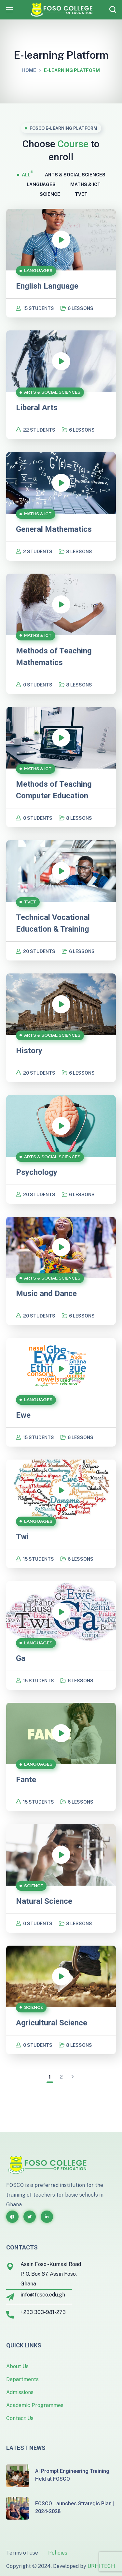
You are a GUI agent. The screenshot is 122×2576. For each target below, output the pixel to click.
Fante (26, 1779)
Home (29, 70)
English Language (47, 286)
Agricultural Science (51, 2022)
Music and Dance (46, 1293)
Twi (22, 1536)
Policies (57, 2553)
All (26, 174)
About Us (17, 2366)
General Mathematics (54, 529)
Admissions (20, 2392)
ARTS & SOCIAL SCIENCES (75, 174)
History (29, 1050)
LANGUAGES (41, 184)
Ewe (23, 1415)
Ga (20, 1658)
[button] (112, 9)
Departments (22, 2379)
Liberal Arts (37, 407)
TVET (81, 194)
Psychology (36, 1172)
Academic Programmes (34, 2405)
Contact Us (20, 2418)
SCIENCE (50, 194)
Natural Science (44, 1901)
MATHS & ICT (85, 184)
